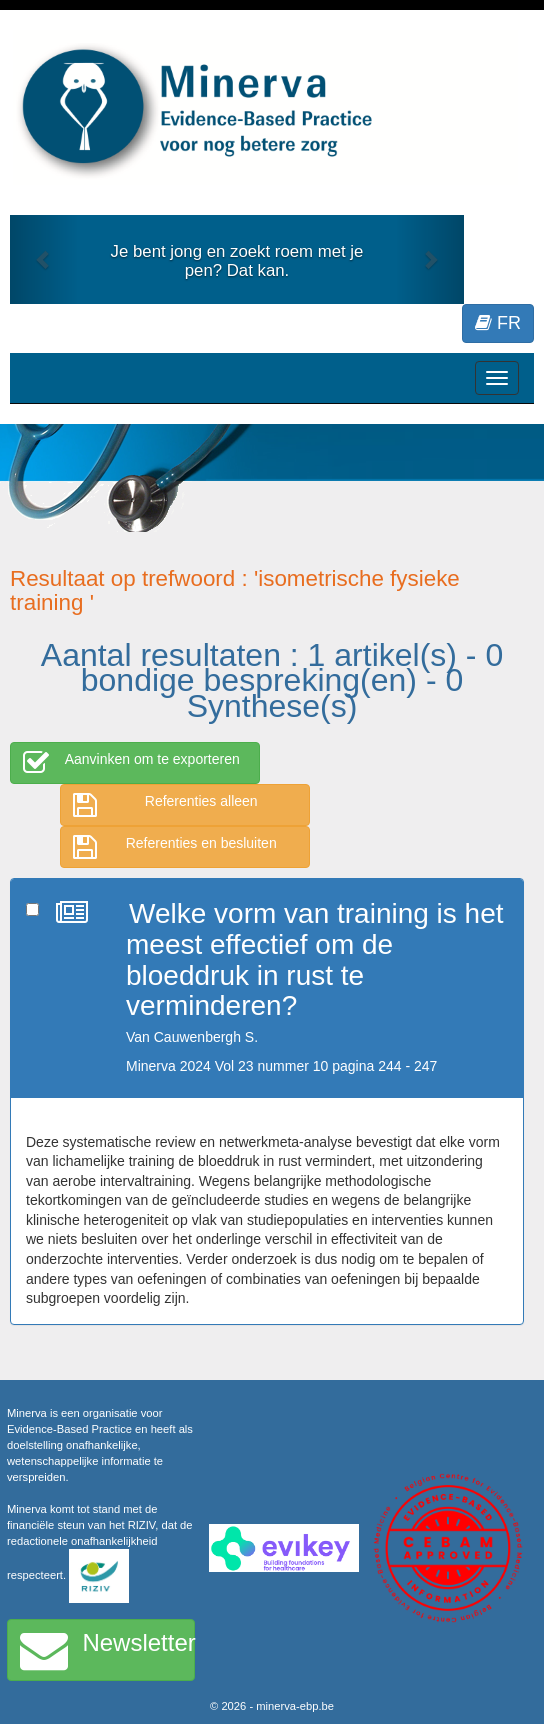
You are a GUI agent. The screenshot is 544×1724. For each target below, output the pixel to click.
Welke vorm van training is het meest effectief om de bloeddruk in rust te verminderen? (315, 959)
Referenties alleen (165, 805)
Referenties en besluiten (175, 847)
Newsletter (107, 1650)
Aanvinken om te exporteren (131, 763)
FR (498, 323)
